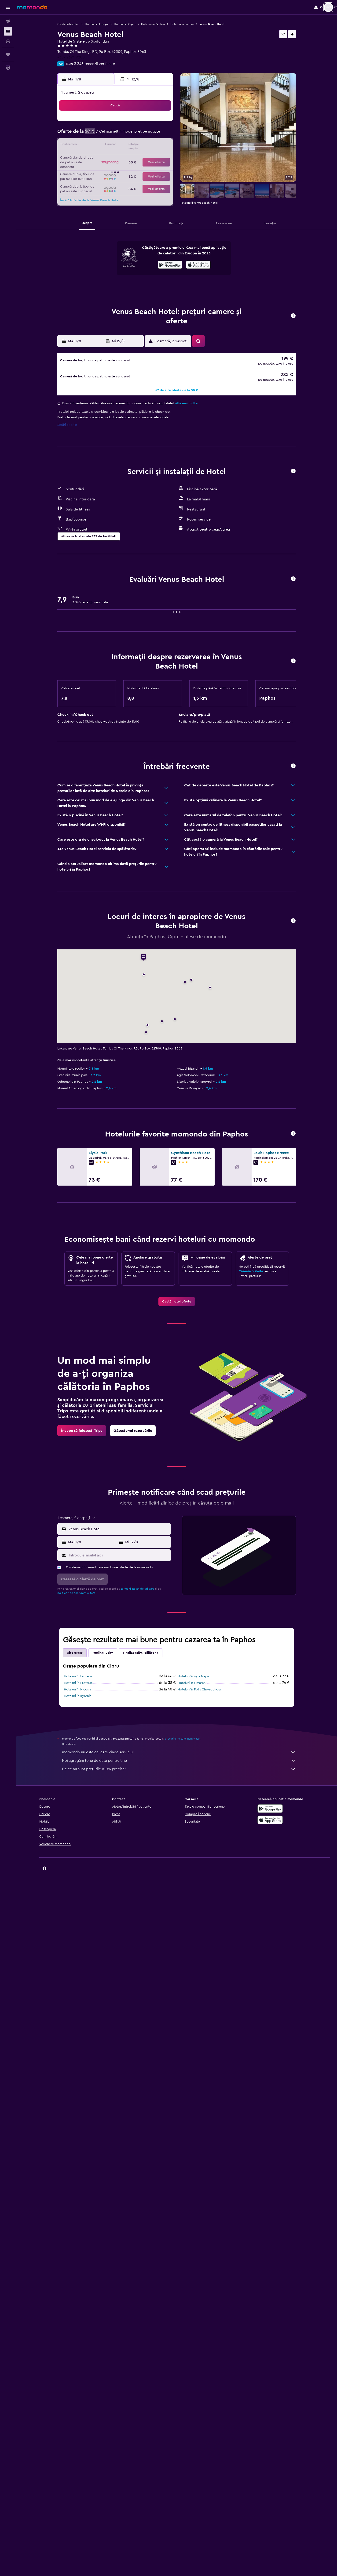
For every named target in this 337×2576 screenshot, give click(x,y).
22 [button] (149, 157)
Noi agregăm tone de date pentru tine (179, 2439)
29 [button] (149, 168)
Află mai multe (186, 1082)
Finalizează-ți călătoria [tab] (140, 2332)
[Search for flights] (8, 21)
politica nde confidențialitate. (76, 2272)
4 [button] (105, 134)
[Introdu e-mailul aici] (119, 2234)
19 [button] (116, 157)
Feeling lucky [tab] (102, 2332)
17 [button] (93, 157)
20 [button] (127, 157)
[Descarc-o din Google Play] (170, 265)
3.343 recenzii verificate (94, 64)
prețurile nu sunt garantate (182, 2417)
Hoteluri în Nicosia (77, 2368)
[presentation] (198, 264)
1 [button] (149, 123)
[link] (176, 1980)
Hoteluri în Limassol (192, 2362)
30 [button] (161, 168)
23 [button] (161, 157)
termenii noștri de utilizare (137, 2267)
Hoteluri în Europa (96, 24)
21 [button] (138, 157)
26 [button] (116, 168)
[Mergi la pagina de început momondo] (32, 7)
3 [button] (93, 134)
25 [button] (105, 168)
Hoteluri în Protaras (78, 2362)
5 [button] (116, 134)
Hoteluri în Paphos (153, 24)
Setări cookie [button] (67, 1104)
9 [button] (161, 134)
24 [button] (93, 168)
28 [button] (138, 168)
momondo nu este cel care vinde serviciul (179, 2431)
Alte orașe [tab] (75, 2332)
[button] (8, 7)
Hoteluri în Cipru (125, 24)
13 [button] (127, 145)
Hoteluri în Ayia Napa (193, 2355)
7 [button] (138, 134)
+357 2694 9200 (71, 57)
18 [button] (104, 157)
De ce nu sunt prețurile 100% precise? (179, 2448)
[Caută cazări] (8, 31)
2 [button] (161, 123)
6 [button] (127, 134)
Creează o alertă (251, 1950)
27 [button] (127, 168)
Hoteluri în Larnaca (78, 2355)
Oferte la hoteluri (68, 24)
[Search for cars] (8, 41)
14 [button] (138, 145)
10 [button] (93, 145)
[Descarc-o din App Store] (198, 265)
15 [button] (149, 145)
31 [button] (93, 179)
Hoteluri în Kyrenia (77, 2375)
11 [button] (104, 145)
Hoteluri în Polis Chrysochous (200, 2368)
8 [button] (150, 134)
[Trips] (8, 54)
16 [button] (161, 145)
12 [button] (116, 145)
